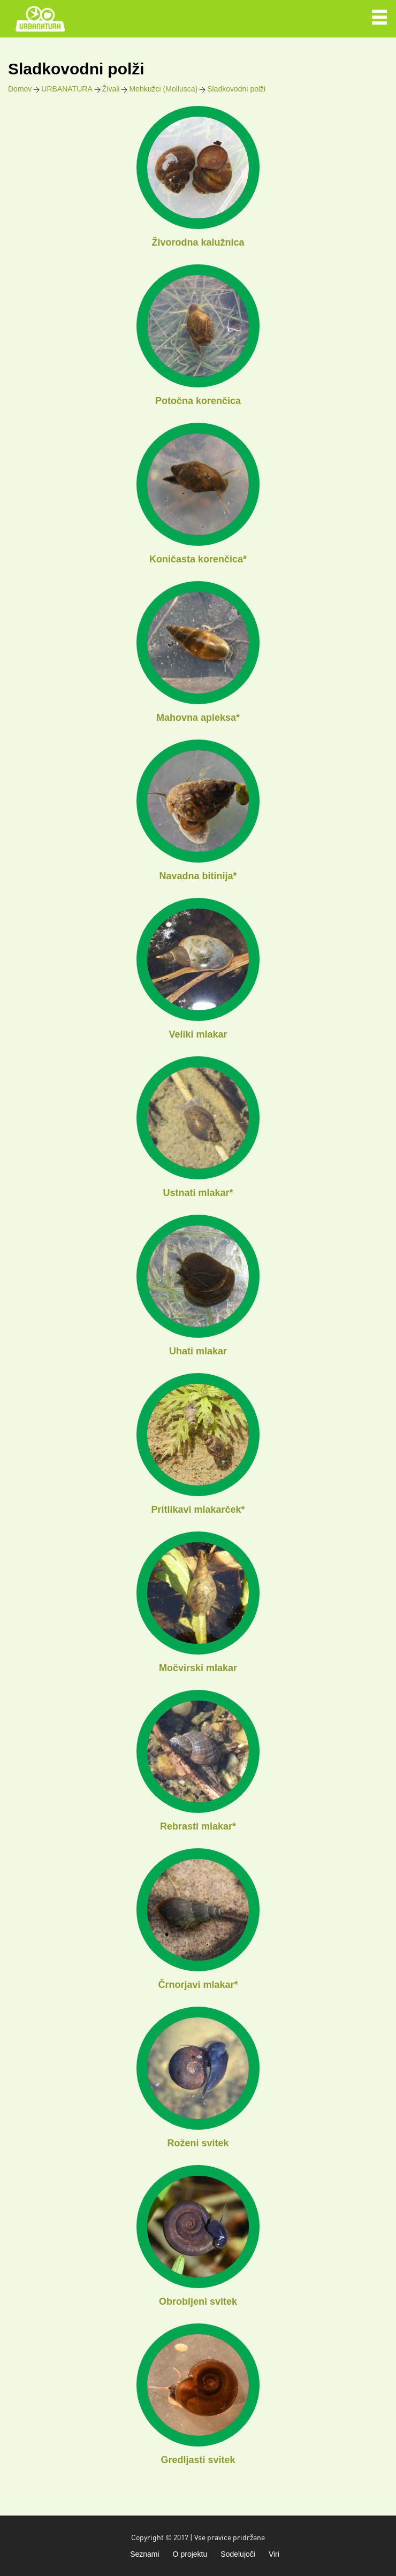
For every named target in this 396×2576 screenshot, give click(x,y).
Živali (111, 89)
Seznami (144, 2554)
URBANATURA (66, 89)
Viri (274, 2554)
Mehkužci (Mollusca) (163, 89)
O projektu (190, 2554)
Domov (20, 89)
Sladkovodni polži (236, 89)
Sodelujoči (237, 2554)
